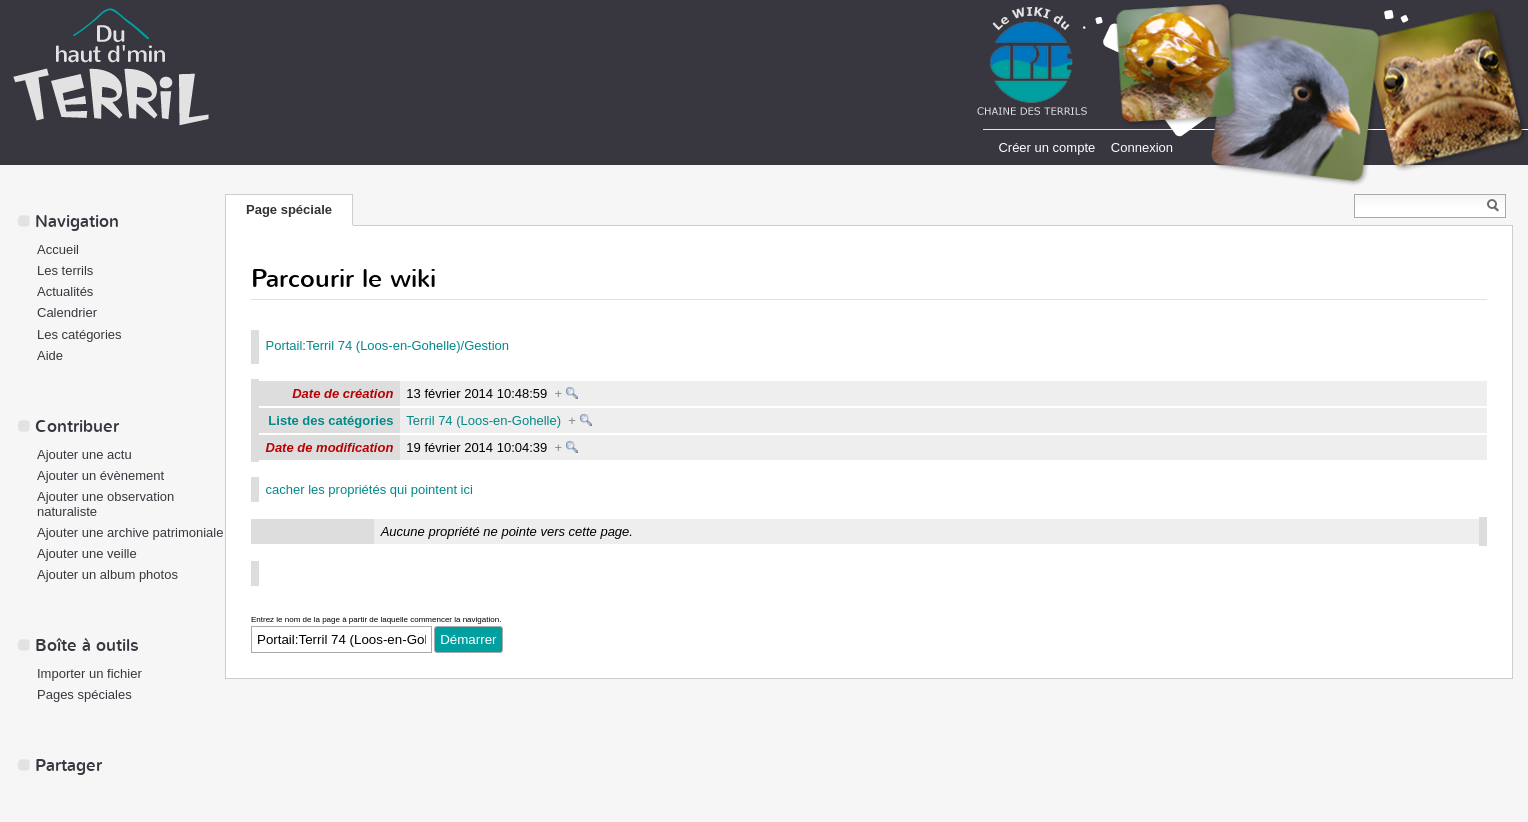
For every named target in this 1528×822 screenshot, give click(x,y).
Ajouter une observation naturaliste (105, 504)
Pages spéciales (84, 694)
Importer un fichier (89, 673)
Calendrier (67, 312)
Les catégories (79, 334)
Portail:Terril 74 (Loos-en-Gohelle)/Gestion (388, 345)
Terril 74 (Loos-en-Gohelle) (483, 420)
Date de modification (330, 447)
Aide (50, 355)
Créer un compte (1046, 147)
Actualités (65, 291)
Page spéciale (289, 209)
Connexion (1142, 147)
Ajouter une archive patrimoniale (130, 532)
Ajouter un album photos (107, 574)
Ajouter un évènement (100, 475)
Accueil (58, 249)
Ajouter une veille (87, 553)
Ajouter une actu (84, 454)
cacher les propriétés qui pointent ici (369, 489)
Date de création (342, 393)
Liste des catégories (330, 420)
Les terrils (65, 270)
